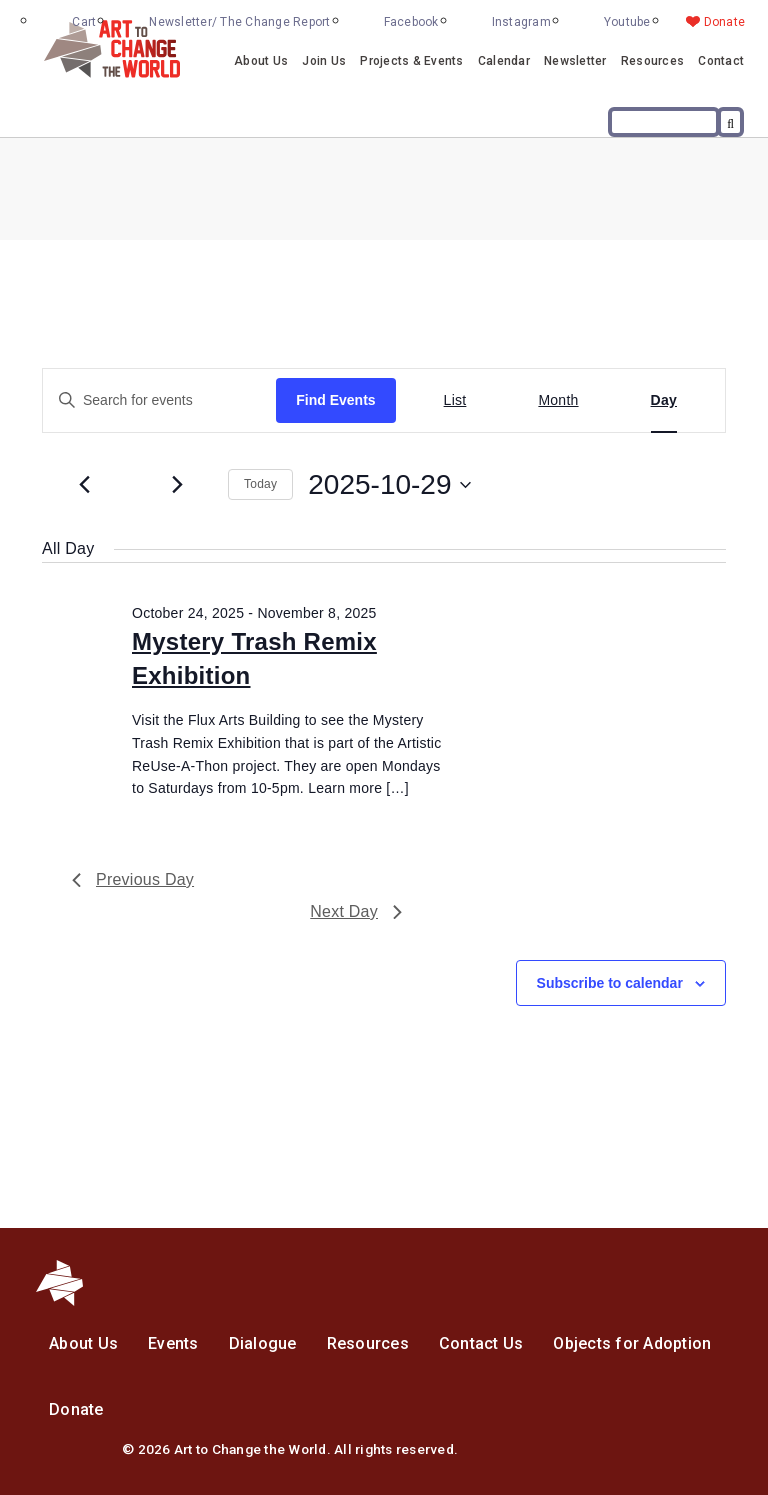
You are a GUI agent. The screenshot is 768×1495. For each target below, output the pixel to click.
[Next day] (177, 485)
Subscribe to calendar (610, 983)
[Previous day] (84, 485)
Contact (721, 61)
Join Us (324, 61)
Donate (725, 22)
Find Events (335, 400)
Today (260, 484)
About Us (261, 61)
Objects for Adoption (632, 1343)
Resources (652, 61)
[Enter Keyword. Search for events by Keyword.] (159, 400)
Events (173, 1343)
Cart (84, 22)
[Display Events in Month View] (558, 400)
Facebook (411, 22)
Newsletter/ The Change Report (239, 22)
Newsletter (575, 61)
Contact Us (481, 1343)
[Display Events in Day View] (664, 400)
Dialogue (263, 1343)
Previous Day (133, 879)
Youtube (627, 22)
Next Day (356, 911)
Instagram (521, 22)
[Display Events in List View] (455, 400)
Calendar (504, 61)
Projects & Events (411, 61)
